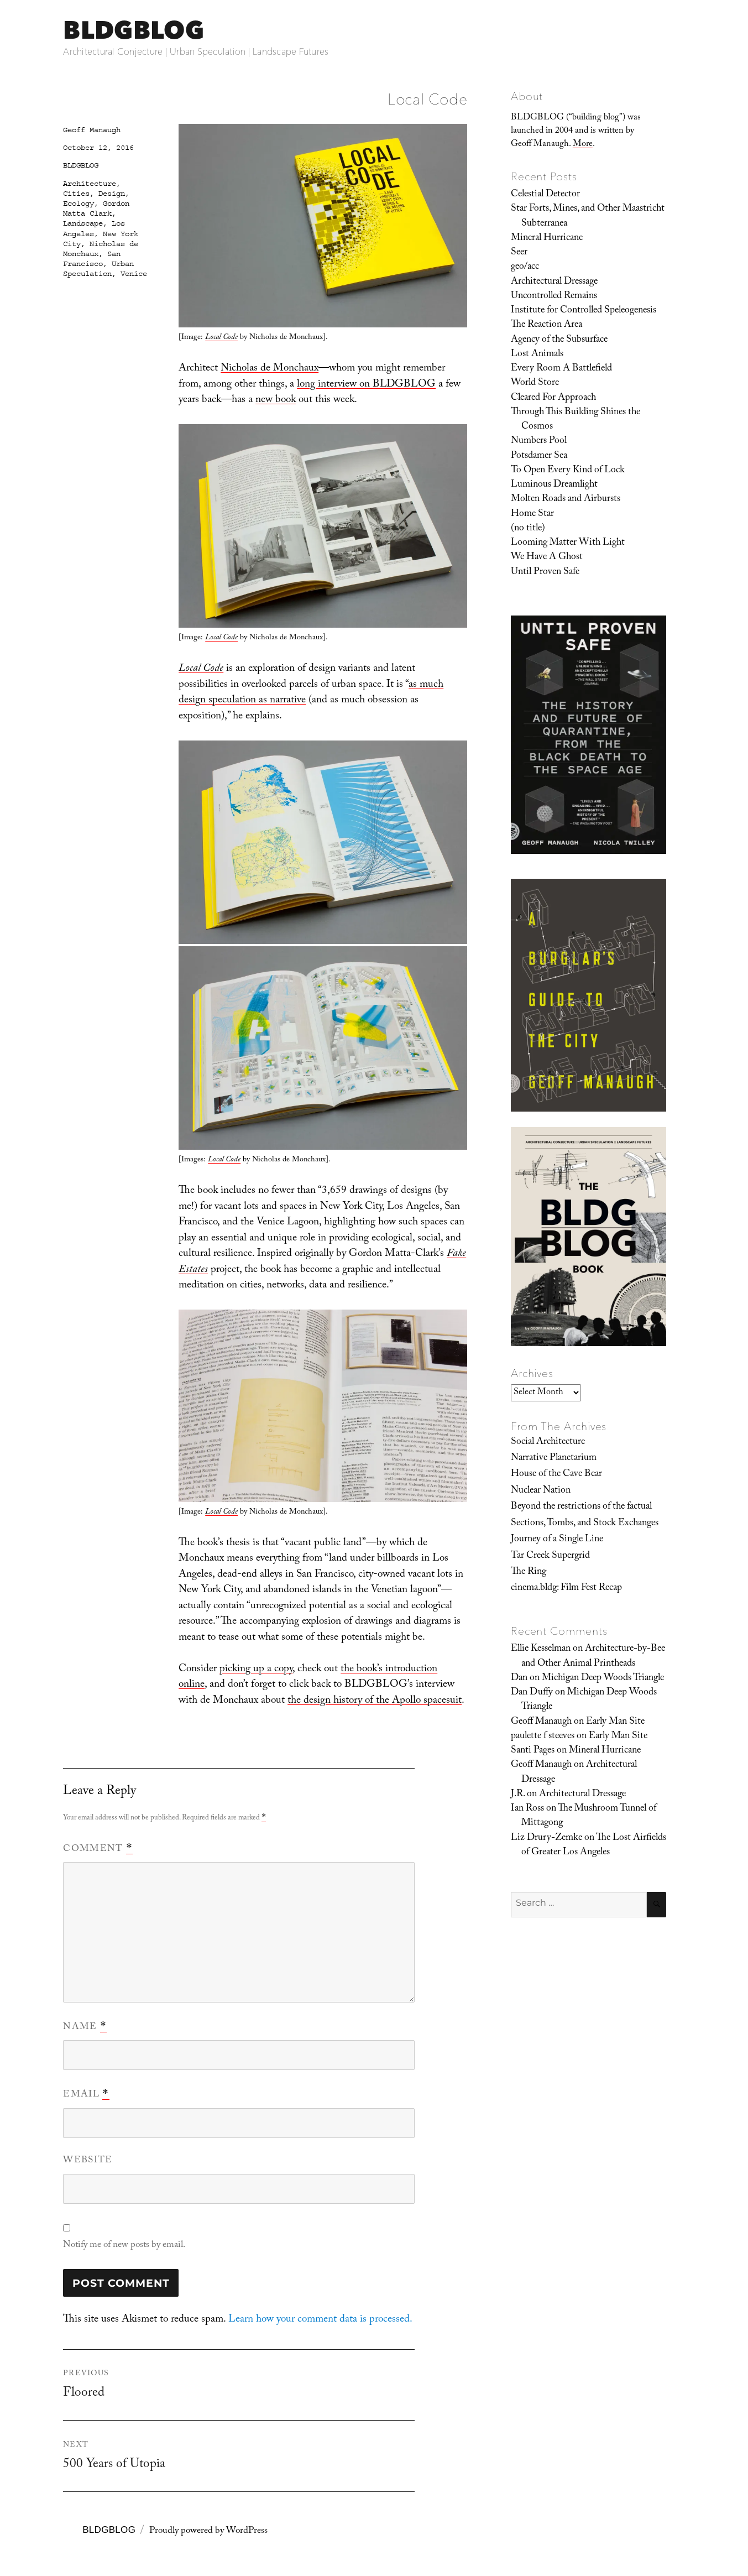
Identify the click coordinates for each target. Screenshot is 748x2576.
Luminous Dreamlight (554, 485)
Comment (98, 1849)
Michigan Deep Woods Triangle (603, 1678)
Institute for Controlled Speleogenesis (583, 311)
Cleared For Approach (553, 398)
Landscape (83, 223)
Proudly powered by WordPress (208, 2531)
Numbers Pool (539, 441)
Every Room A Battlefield (561, 369)
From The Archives (559, 1426)
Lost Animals (537, 354)
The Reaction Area (546, 325)
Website (87, 2160)
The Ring (528, 1572)
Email (86, 2095)
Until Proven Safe (545, 572)
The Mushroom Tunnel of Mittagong (588, 1816)
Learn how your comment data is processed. (320, 2320)
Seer (519, 252)
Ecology (78, 203)
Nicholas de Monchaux (269, 369)
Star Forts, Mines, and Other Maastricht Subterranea (588, 216)
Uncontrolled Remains (554, 296)
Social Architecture (548, 1442)
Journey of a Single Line (557, 1539)
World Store (535, 383)
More (583, 144)
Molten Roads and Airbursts (565, 499)
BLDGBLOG (133, 29)
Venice (134, 273)
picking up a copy (255, 1669)
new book (275, 400)
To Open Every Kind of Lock (568, 470)
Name (85, 2027)
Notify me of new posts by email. (124, 2245)
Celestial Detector (545, 194)
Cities (76, 193)
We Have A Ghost (547, 557)
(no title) (528, 528)
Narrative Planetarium (554, 1458)
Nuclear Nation (541, 1491)
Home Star (532, 514)
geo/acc (525, 267)
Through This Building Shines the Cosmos (575, 419)
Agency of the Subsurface (559, 340)
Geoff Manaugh (92, 130)
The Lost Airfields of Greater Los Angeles (593, 1845)
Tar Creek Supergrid (550, 1556)
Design (111, 193)
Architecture (89, 183)
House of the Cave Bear (556, 1474)
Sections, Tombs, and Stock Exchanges (584, 1523)
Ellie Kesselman (541, 1649)
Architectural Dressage (554, 282)
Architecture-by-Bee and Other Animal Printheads (593, 1656)
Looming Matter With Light (568, 543)
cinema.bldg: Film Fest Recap (566, 1588)
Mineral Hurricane (547, 238)
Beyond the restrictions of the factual (581, 1507)
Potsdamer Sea (539, 456)
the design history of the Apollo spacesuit (374, 1701)
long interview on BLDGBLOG (366, 385)
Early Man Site (615, 1722)
